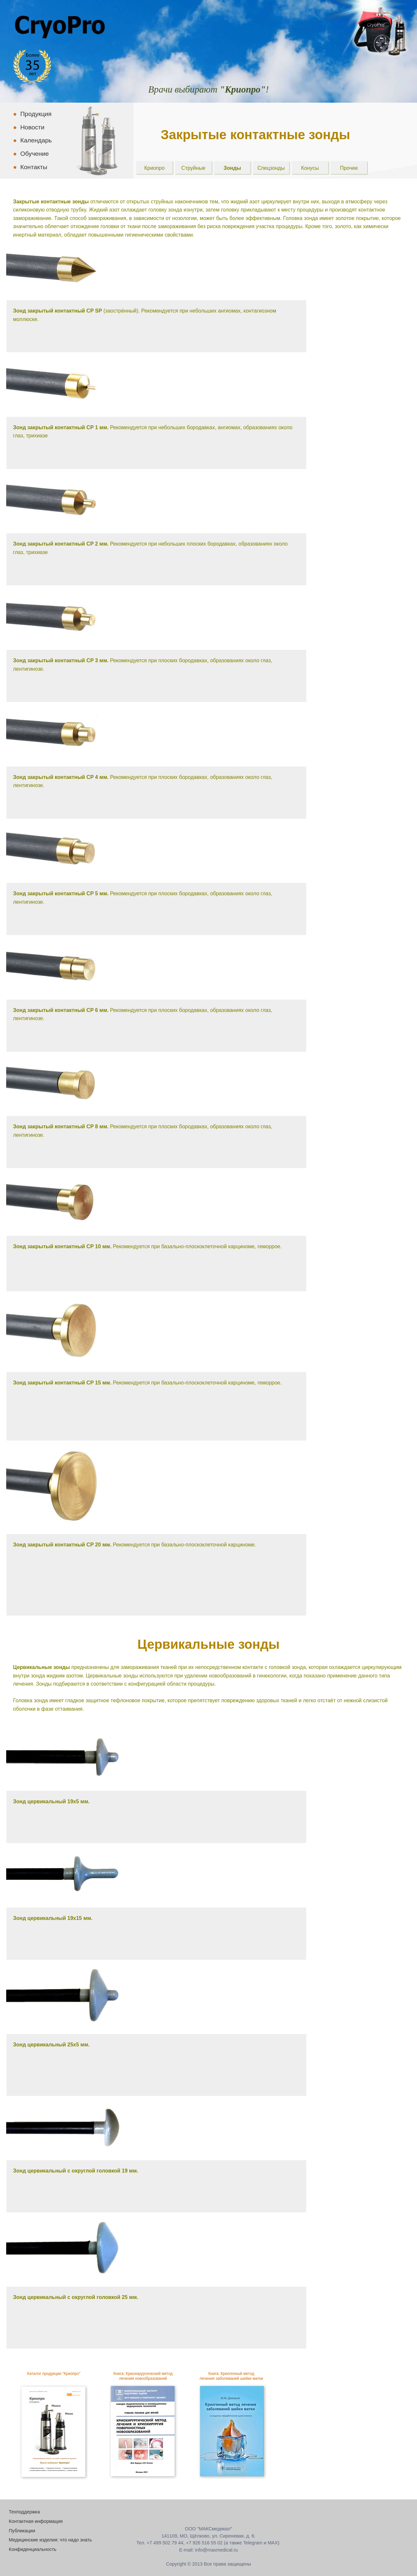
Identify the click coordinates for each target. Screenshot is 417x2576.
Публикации (22, 2530)
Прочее (349, 168)
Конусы (310, 168)
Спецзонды (271, 168)
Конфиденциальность (32, 2549)
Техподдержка (24, 2511)
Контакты (30, 167)
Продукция (32, 113)
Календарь (32, 140)
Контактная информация (36, 2521)
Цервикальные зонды (208, 1644)
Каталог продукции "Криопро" (53, 2373)
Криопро (154, 168)
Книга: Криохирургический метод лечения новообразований (143, 2376)
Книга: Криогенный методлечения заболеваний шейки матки (231, 2376)
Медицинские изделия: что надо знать (50, 2539)
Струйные (193, 168)
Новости (29, 127)
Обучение (31, 153)
